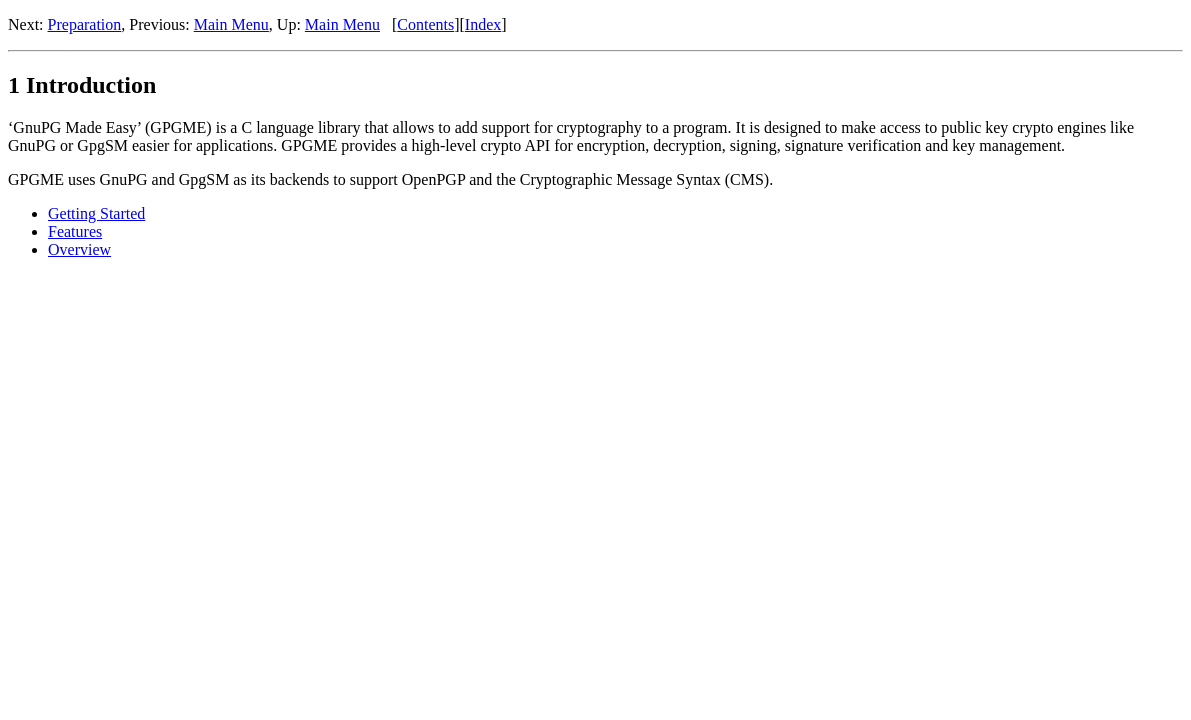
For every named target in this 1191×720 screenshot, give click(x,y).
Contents (425, 24)
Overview (79, 249)
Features (75, 231)
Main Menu (231, 24)
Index (483, 24)
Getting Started (96, 213)
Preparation (85, 24)
